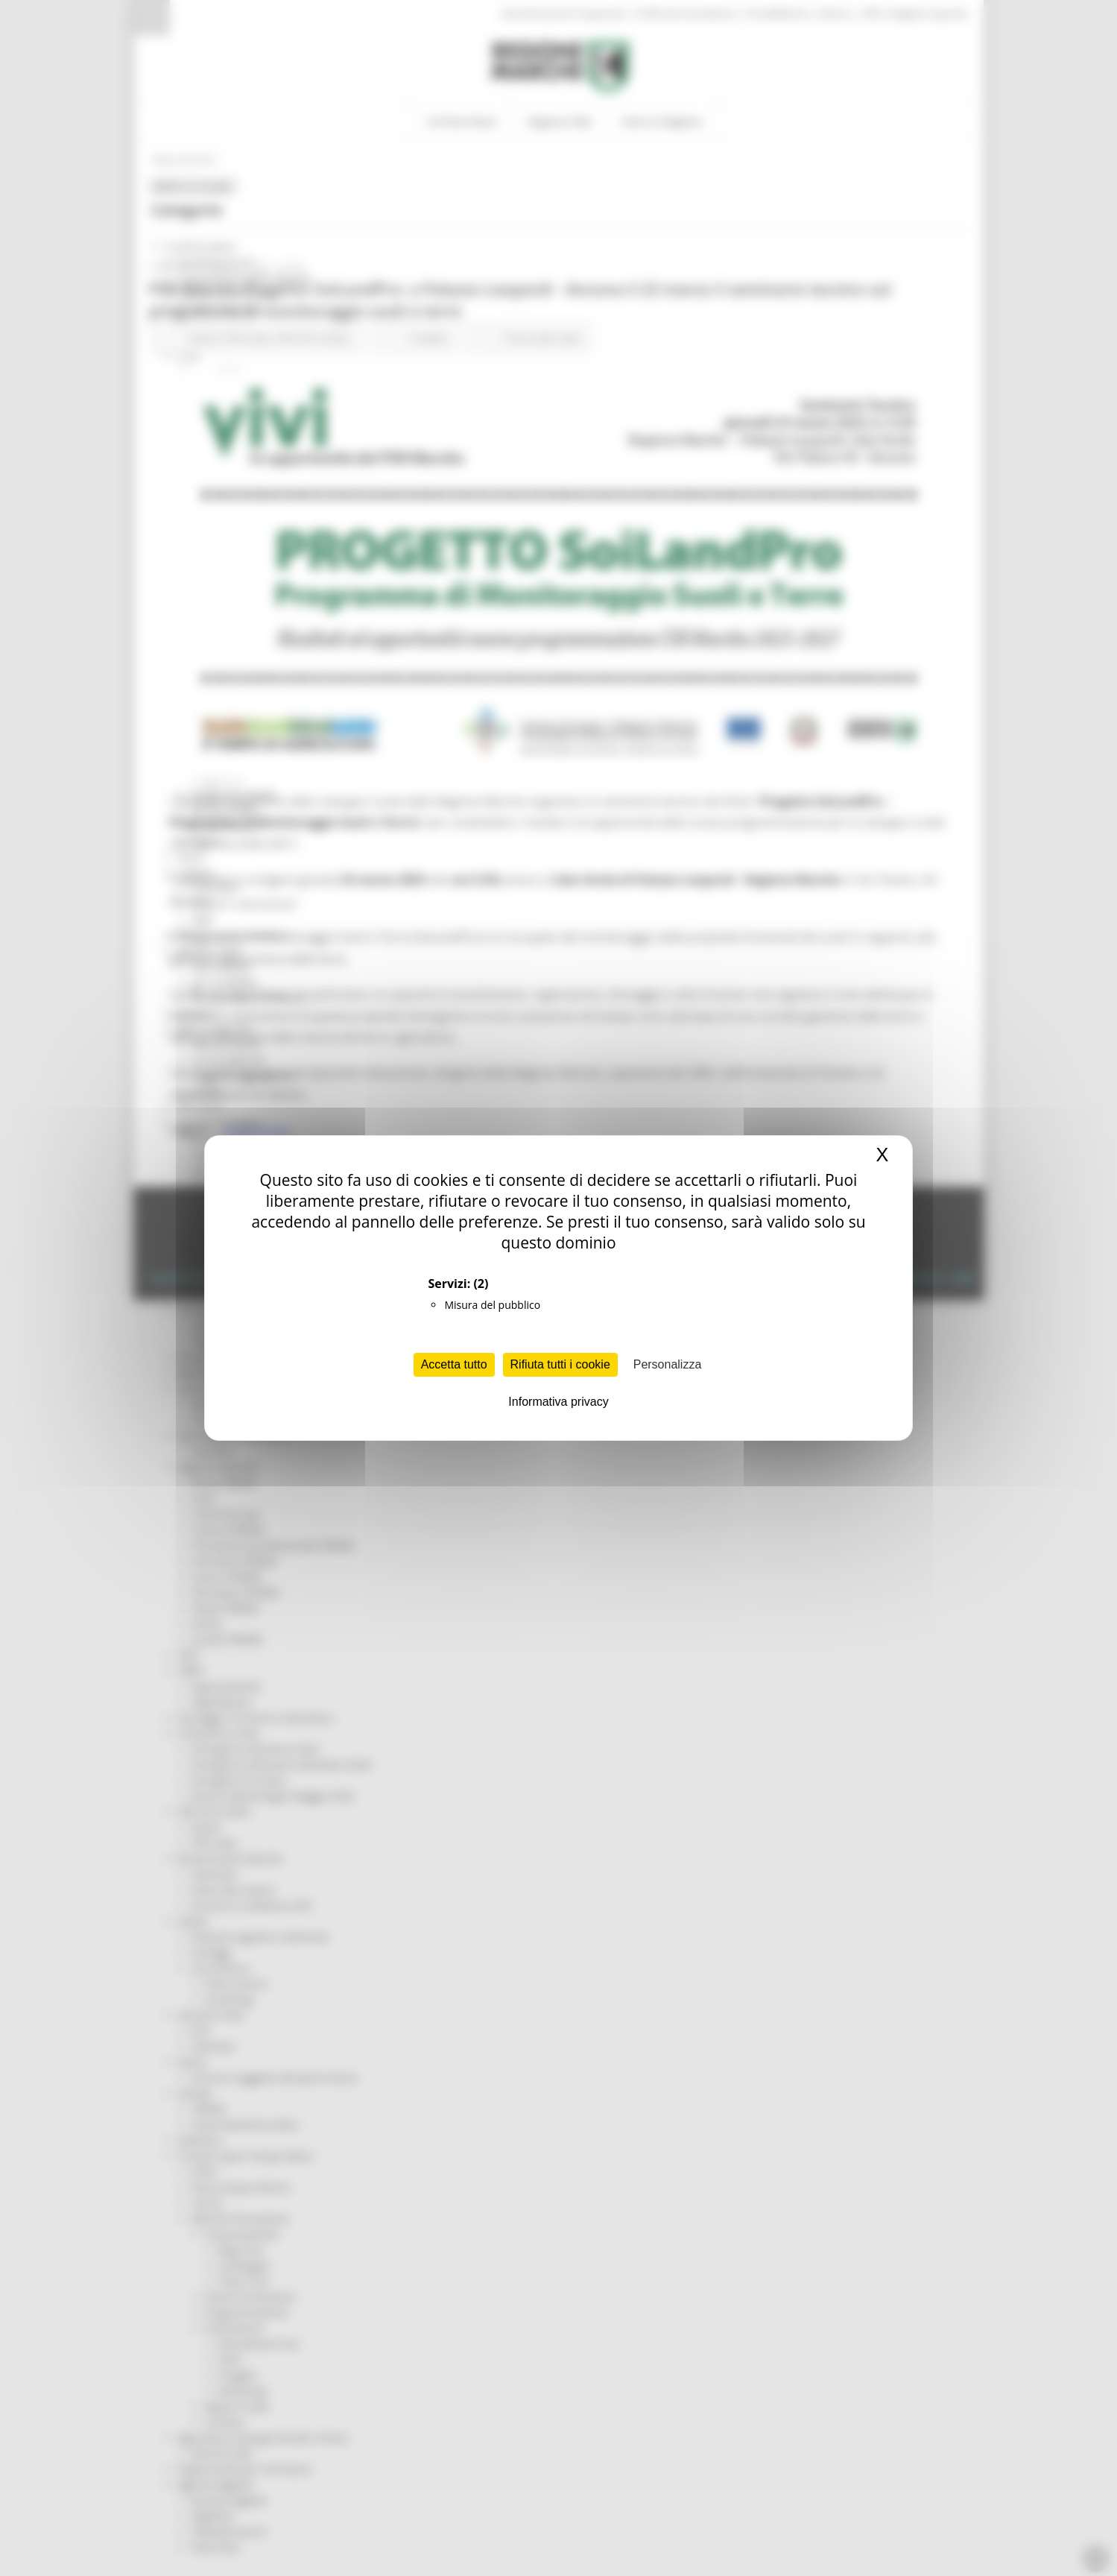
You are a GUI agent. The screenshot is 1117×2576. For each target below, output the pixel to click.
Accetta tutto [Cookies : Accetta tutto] (454, 1364)
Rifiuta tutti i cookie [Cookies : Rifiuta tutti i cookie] (560, 1364)
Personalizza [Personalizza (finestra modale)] (667, 1364)
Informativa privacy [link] (558, 1401)
